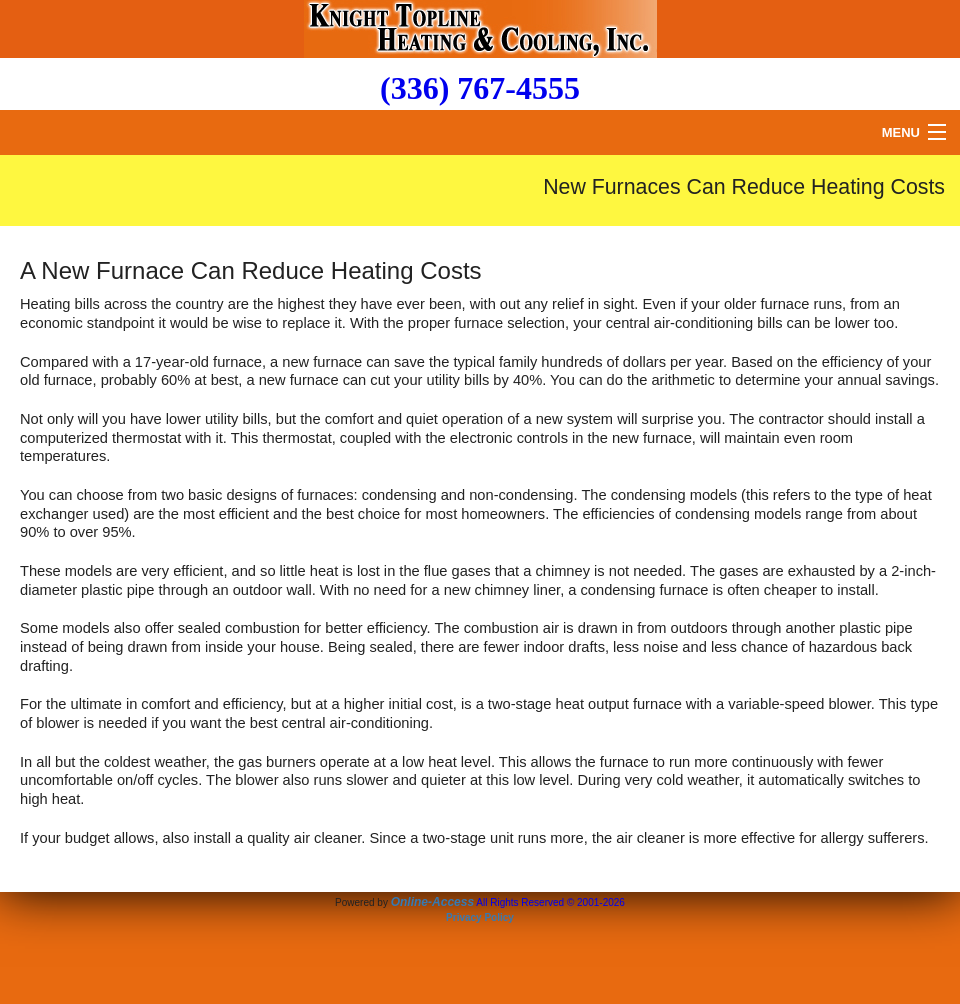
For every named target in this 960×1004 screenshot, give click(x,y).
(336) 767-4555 (480, 88)
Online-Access (432, 902)
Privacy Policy (480, 917)
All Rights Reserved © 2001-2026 (550, 902)
